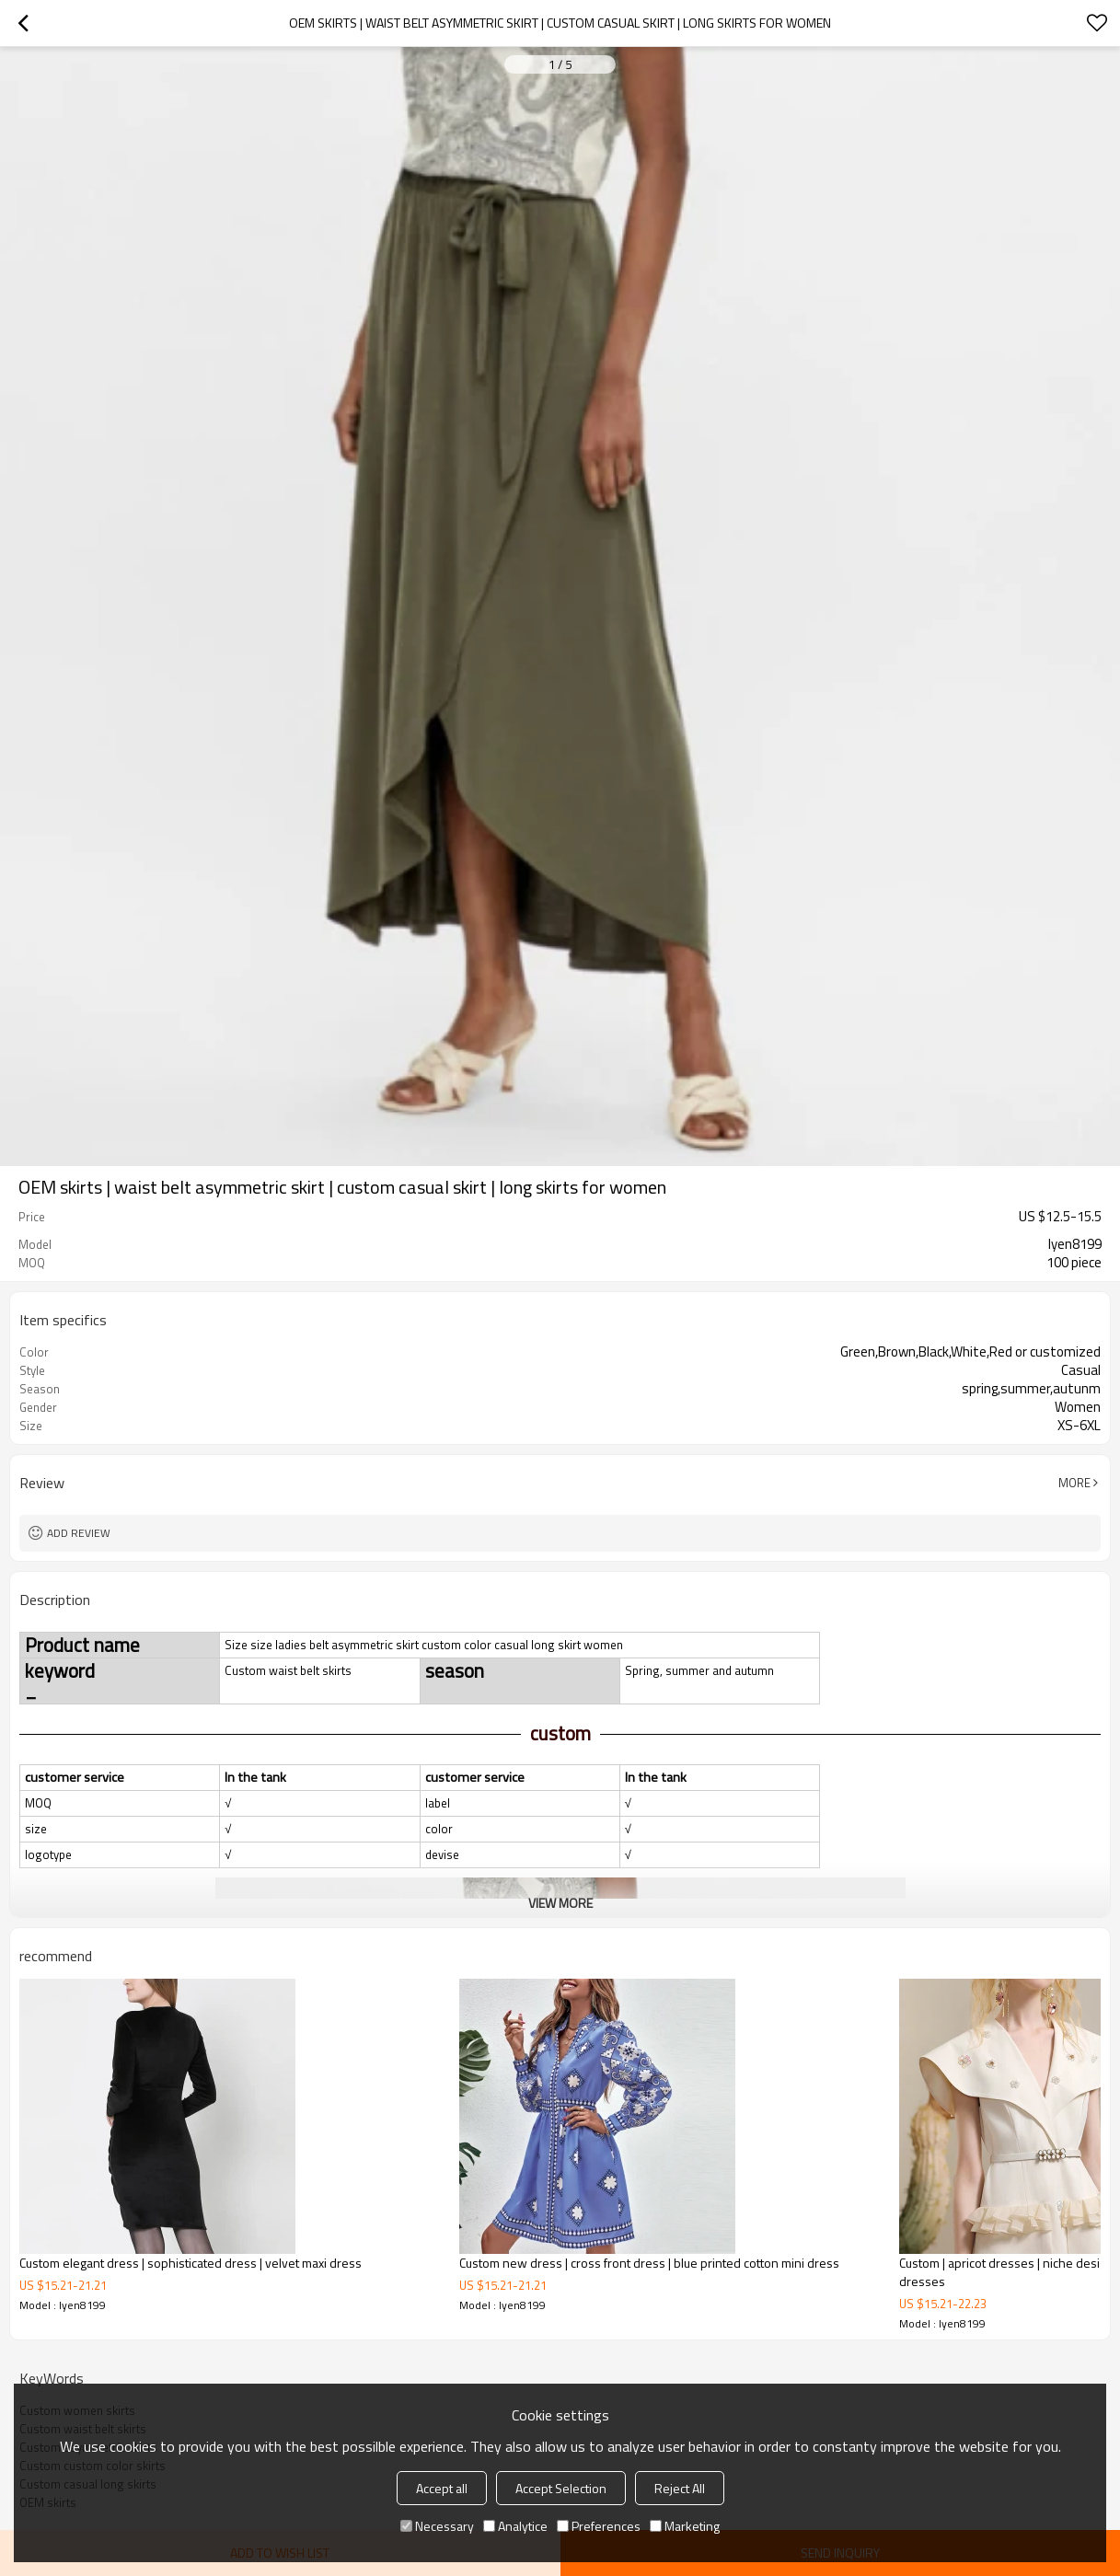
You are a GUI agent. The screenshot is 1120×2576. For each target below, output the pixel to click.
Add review (78, 1533)
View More (560, 1902)
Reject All (679, 2488)
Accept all (442, 2488)
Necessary (437, 2526)
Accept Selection (560, 2488)
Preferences (599, 2526)
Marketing (685, 2526)
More (1074, 1482)
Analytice (515, 2526)
